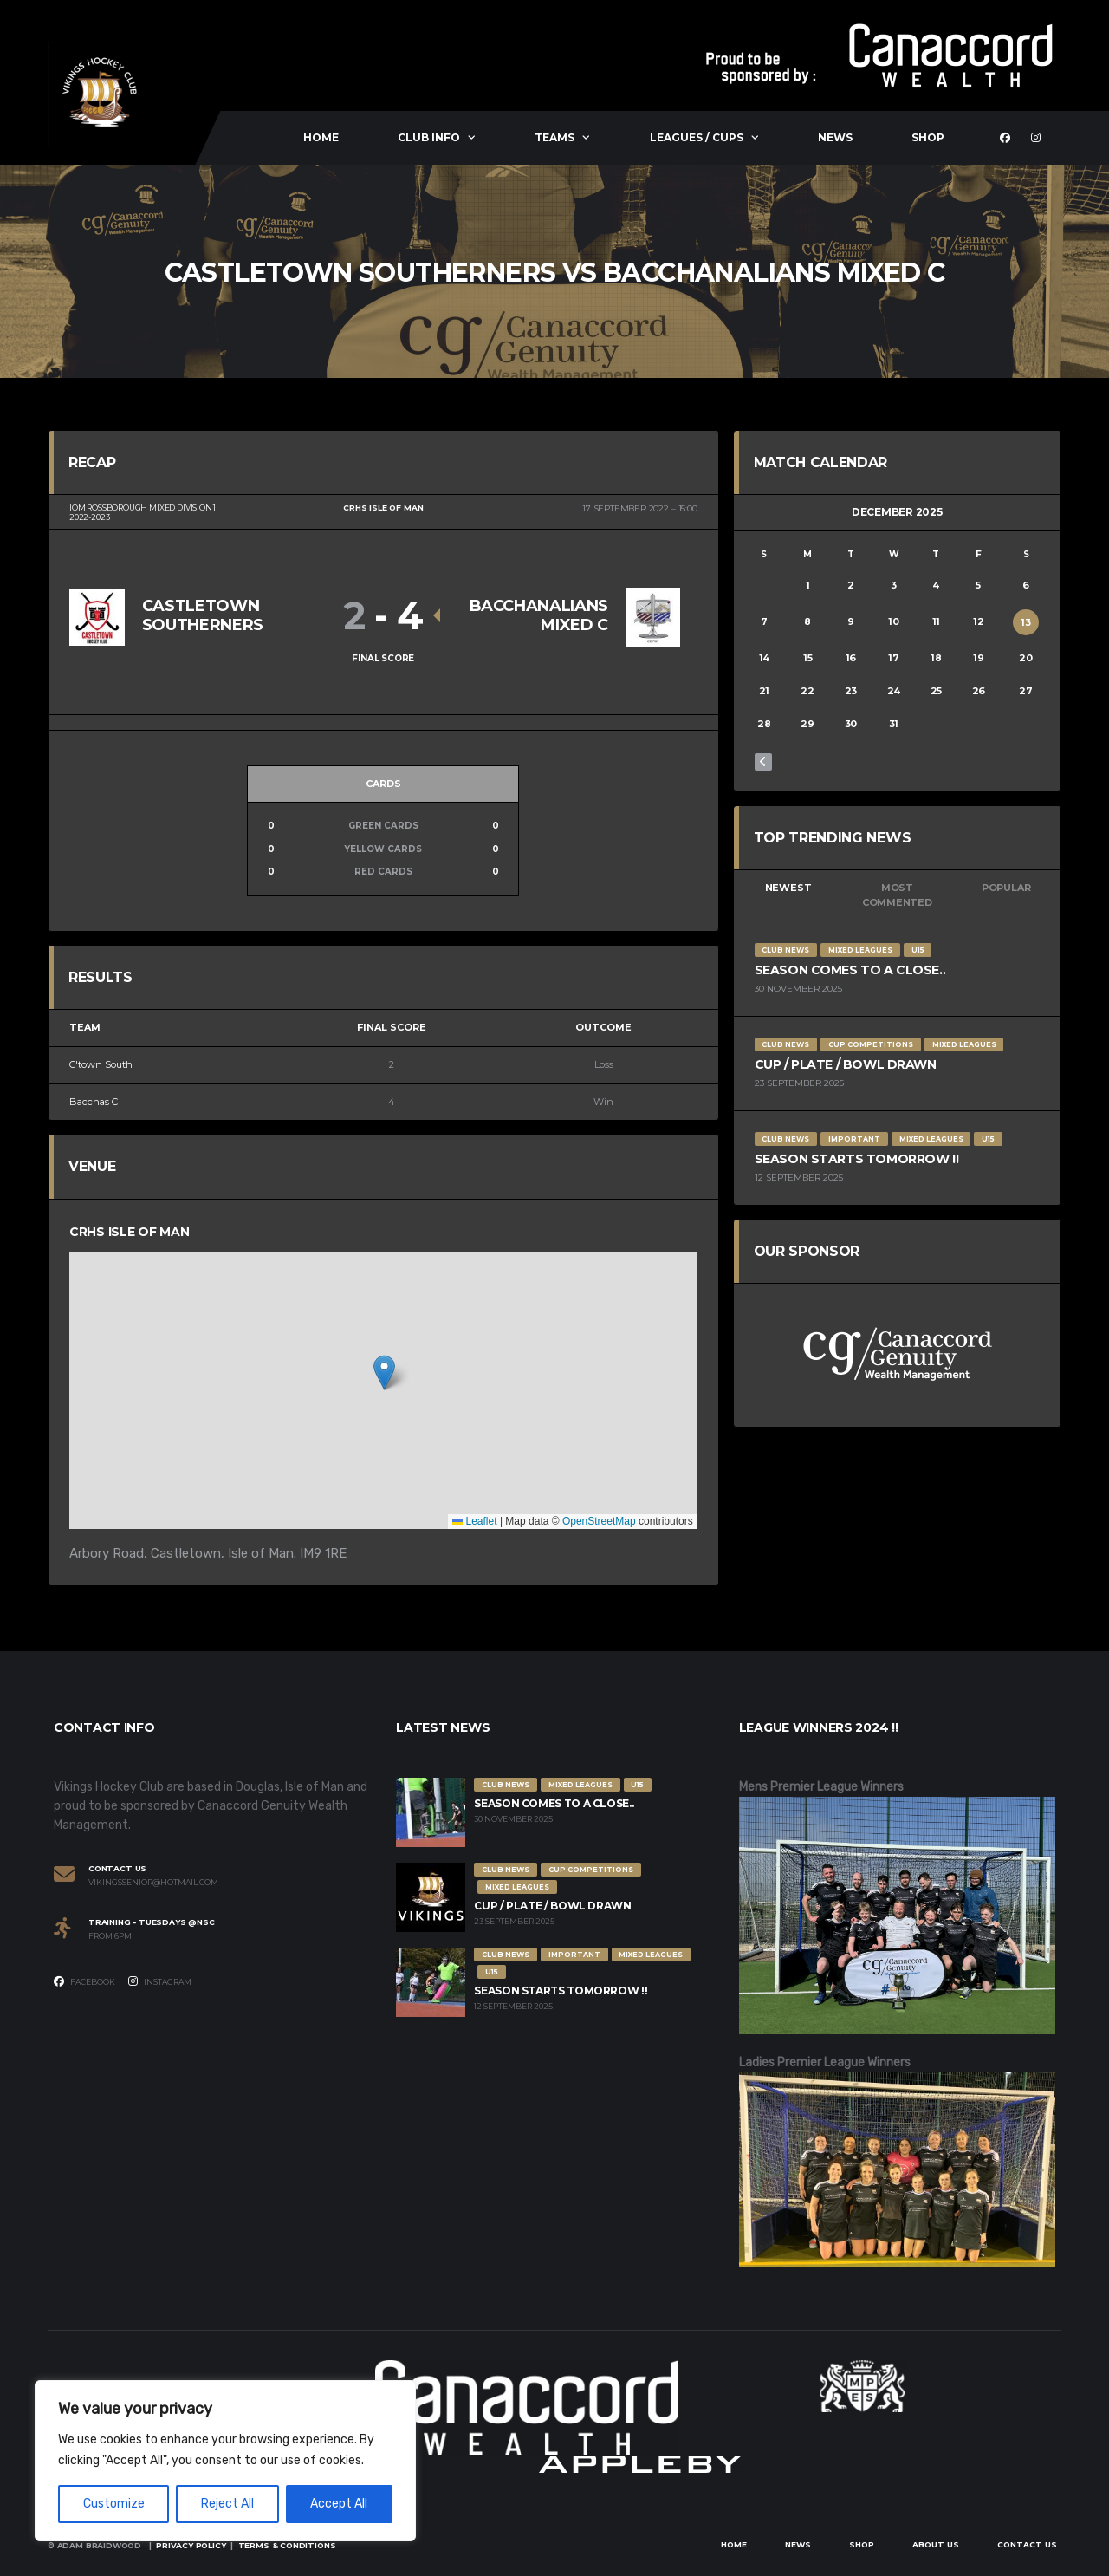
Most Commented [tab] (897, 894)
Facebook (84, 1981)
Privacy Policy (190, 2545)
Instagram (159, 1981)
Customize (114, 2503)
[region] (225, 2460)
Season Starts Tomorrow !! (857, 1159)
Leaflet (474, 1521)
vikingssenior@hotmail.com (153, 1882)
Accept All (338, 2503)
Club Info (429, 137)
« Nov (763, 762)
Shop (927, 137)
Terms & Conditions (287, 2545)
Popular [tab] (1006, 887)
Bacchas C (93, 1102)
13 (1026, 622)
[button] (384, 1372)
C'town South (101, 1064)
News (835, 137)
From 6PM (110, 1936)
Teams (554, 137)
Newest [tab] (788, 887)
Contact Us (1027, 2544)
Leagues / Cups (696, 137)
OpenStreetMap (599, 1521)
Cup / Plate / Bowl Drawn (846, 1064)
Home (321, 137)
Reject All (227, 2503)
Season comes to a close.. (850, 970)
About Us (935, 2544)
